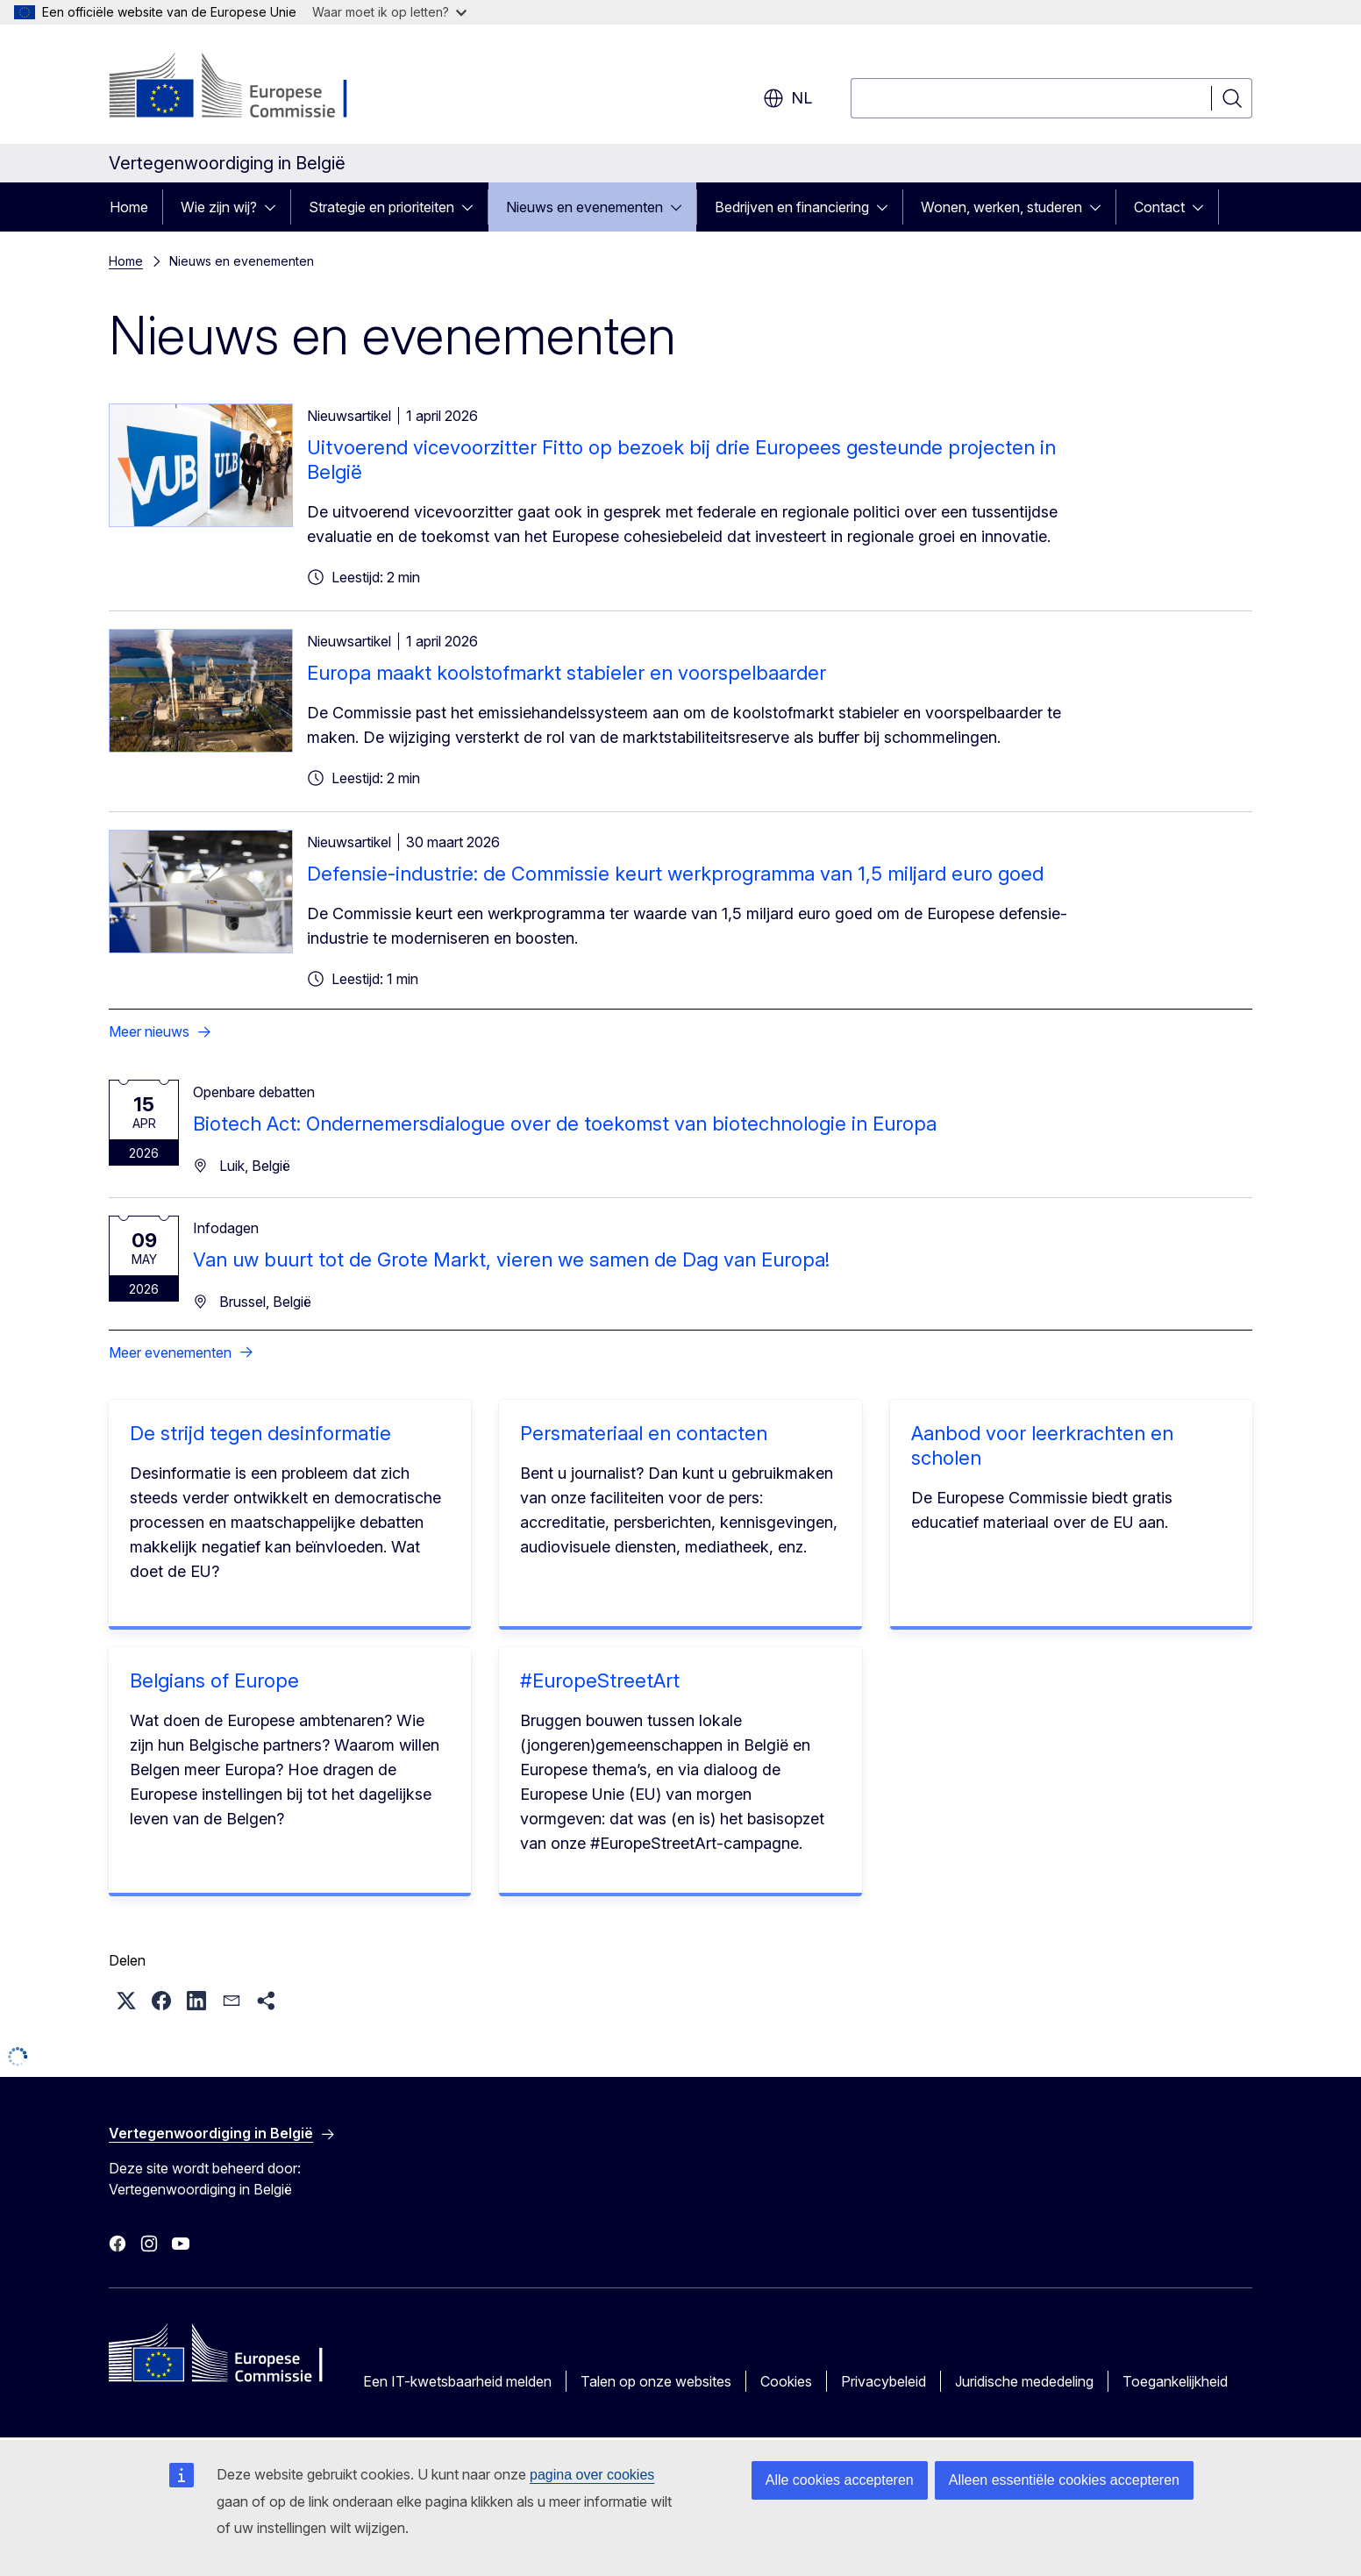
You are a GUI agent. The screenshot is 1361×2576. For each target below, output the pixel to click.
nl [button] (787, 98)
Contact (1159, 207)
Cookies (786, 2381)
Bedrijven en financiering (792, 207)
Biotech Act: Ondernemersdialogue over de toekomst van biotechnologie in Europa (565, 1123)
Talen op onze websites (656, 2381)
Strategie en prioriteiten (381, 207)
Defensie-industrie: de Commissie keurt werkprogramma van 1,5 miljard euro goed (675, 873)
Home (129, 207)
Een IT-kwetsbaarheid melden (457, 2381)
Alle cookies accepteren (840, 2480)
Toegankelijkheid (1175, 2381)
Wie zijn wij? (219, 207)
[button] (126, 2001)
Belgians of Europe (214, 1680)
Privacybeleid (883, 2381)
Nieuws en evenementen (584, 207)
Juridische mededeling (1024, 2381)
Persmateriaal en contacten (643, 1433)
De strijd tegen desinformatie (260, 1433)
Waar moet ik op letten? (389, 11)
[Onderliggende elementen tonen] (275, 207)
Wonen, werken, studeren (1001, 207)
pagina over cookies (592, 2474)
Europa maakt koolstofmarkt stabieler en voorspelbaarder (566, 672)
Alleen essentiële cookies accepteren (1064, 2480)
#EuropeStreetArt (600, 1680)
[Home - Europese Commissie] (250, 88)
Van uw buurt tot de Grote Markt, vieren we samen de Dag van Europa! (511, 1259)
